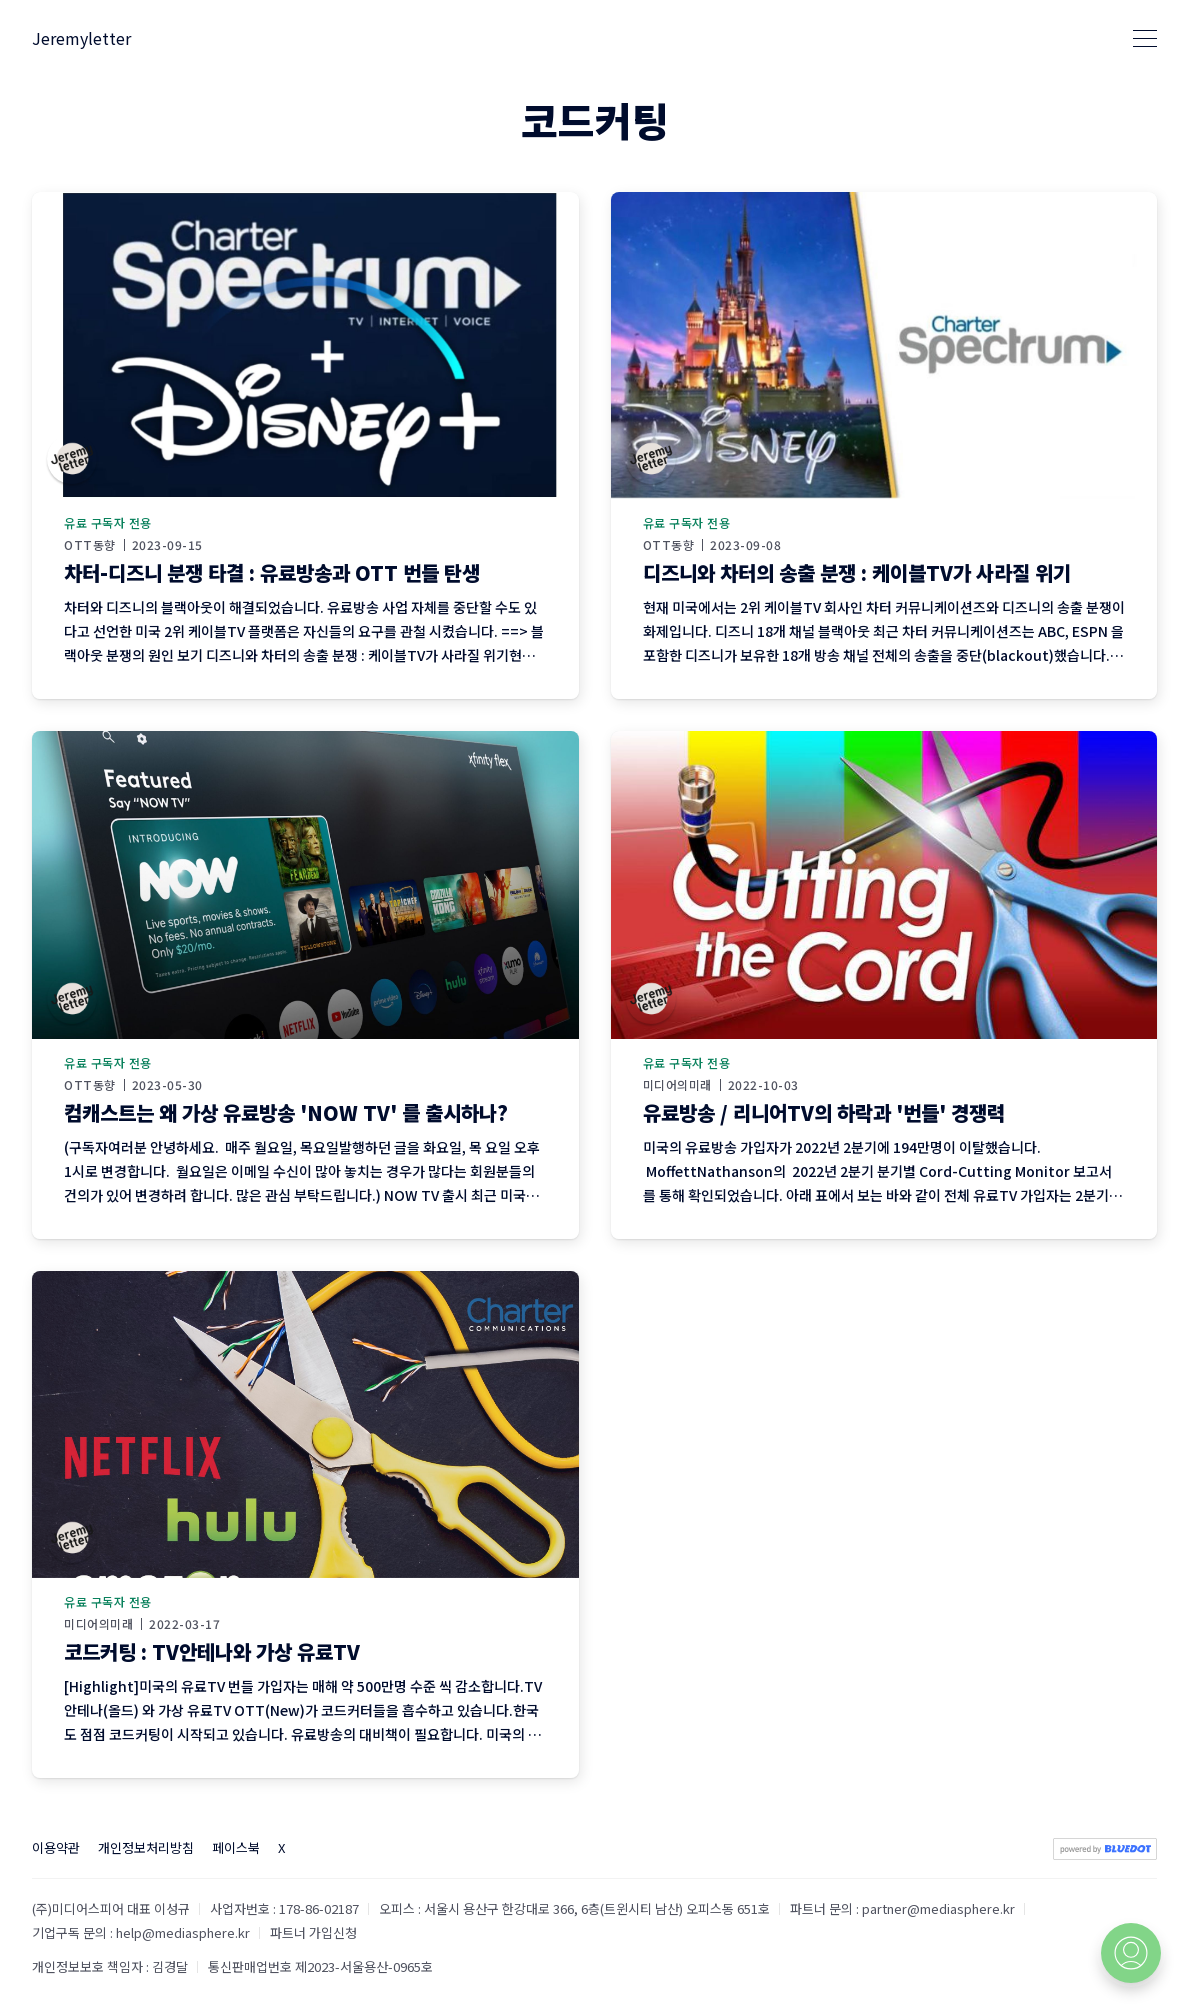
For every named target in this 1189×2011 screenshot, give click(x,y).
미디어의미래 (677, 1085)
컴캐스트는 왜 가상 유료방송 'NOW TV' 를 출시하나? (286, 1112)
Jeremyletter (81, 38)
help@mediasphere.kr (183, 1932)
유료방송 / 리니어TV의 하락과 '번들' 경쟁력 (824, 1112)
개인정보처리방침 (146, 1847)
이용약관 (56, 1847)
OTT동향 (90, 545)
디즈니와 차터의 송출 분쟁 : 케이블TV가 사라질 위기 (857, 572)
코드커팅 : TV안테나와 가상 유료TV (212, 1651)
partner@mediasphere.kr (938, 1908)
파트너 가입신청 (313, 1932)
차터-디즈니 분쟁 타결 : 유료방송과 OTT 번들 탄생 (272, 572)
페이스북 (236, 1847)
